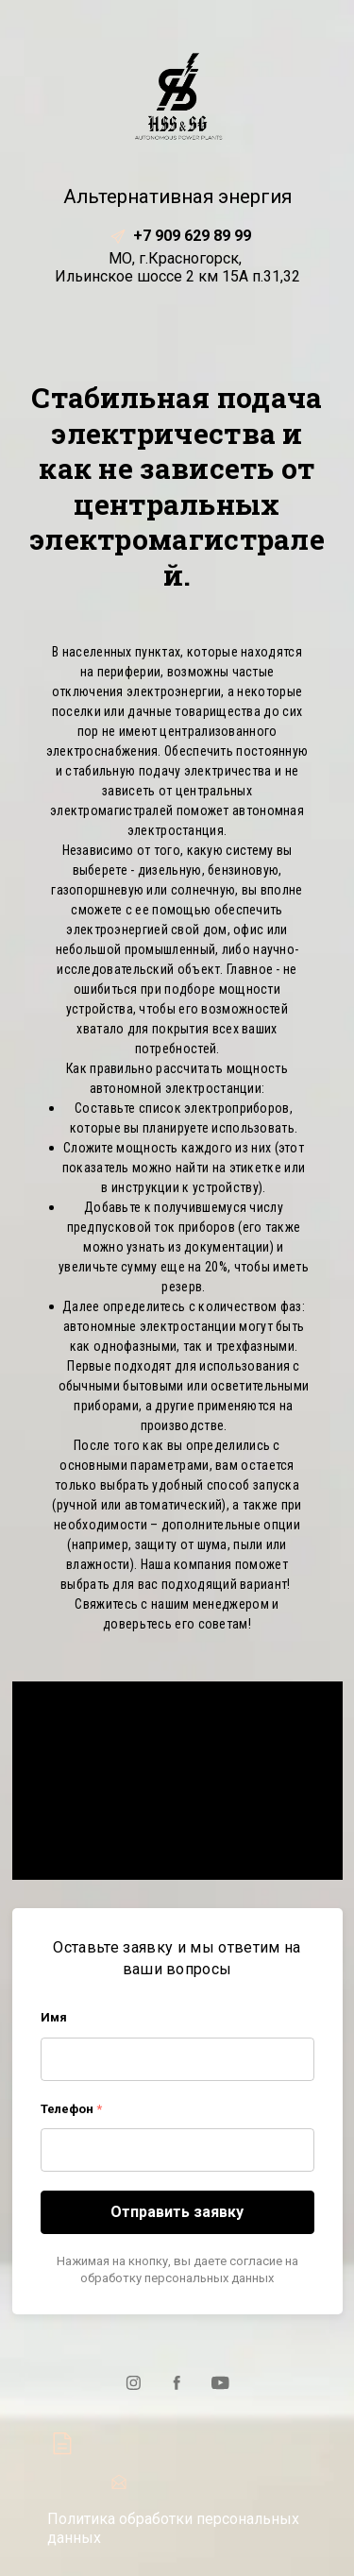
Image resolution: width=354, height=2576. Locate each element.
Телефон (71, 2109)
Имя (54, 2017)
